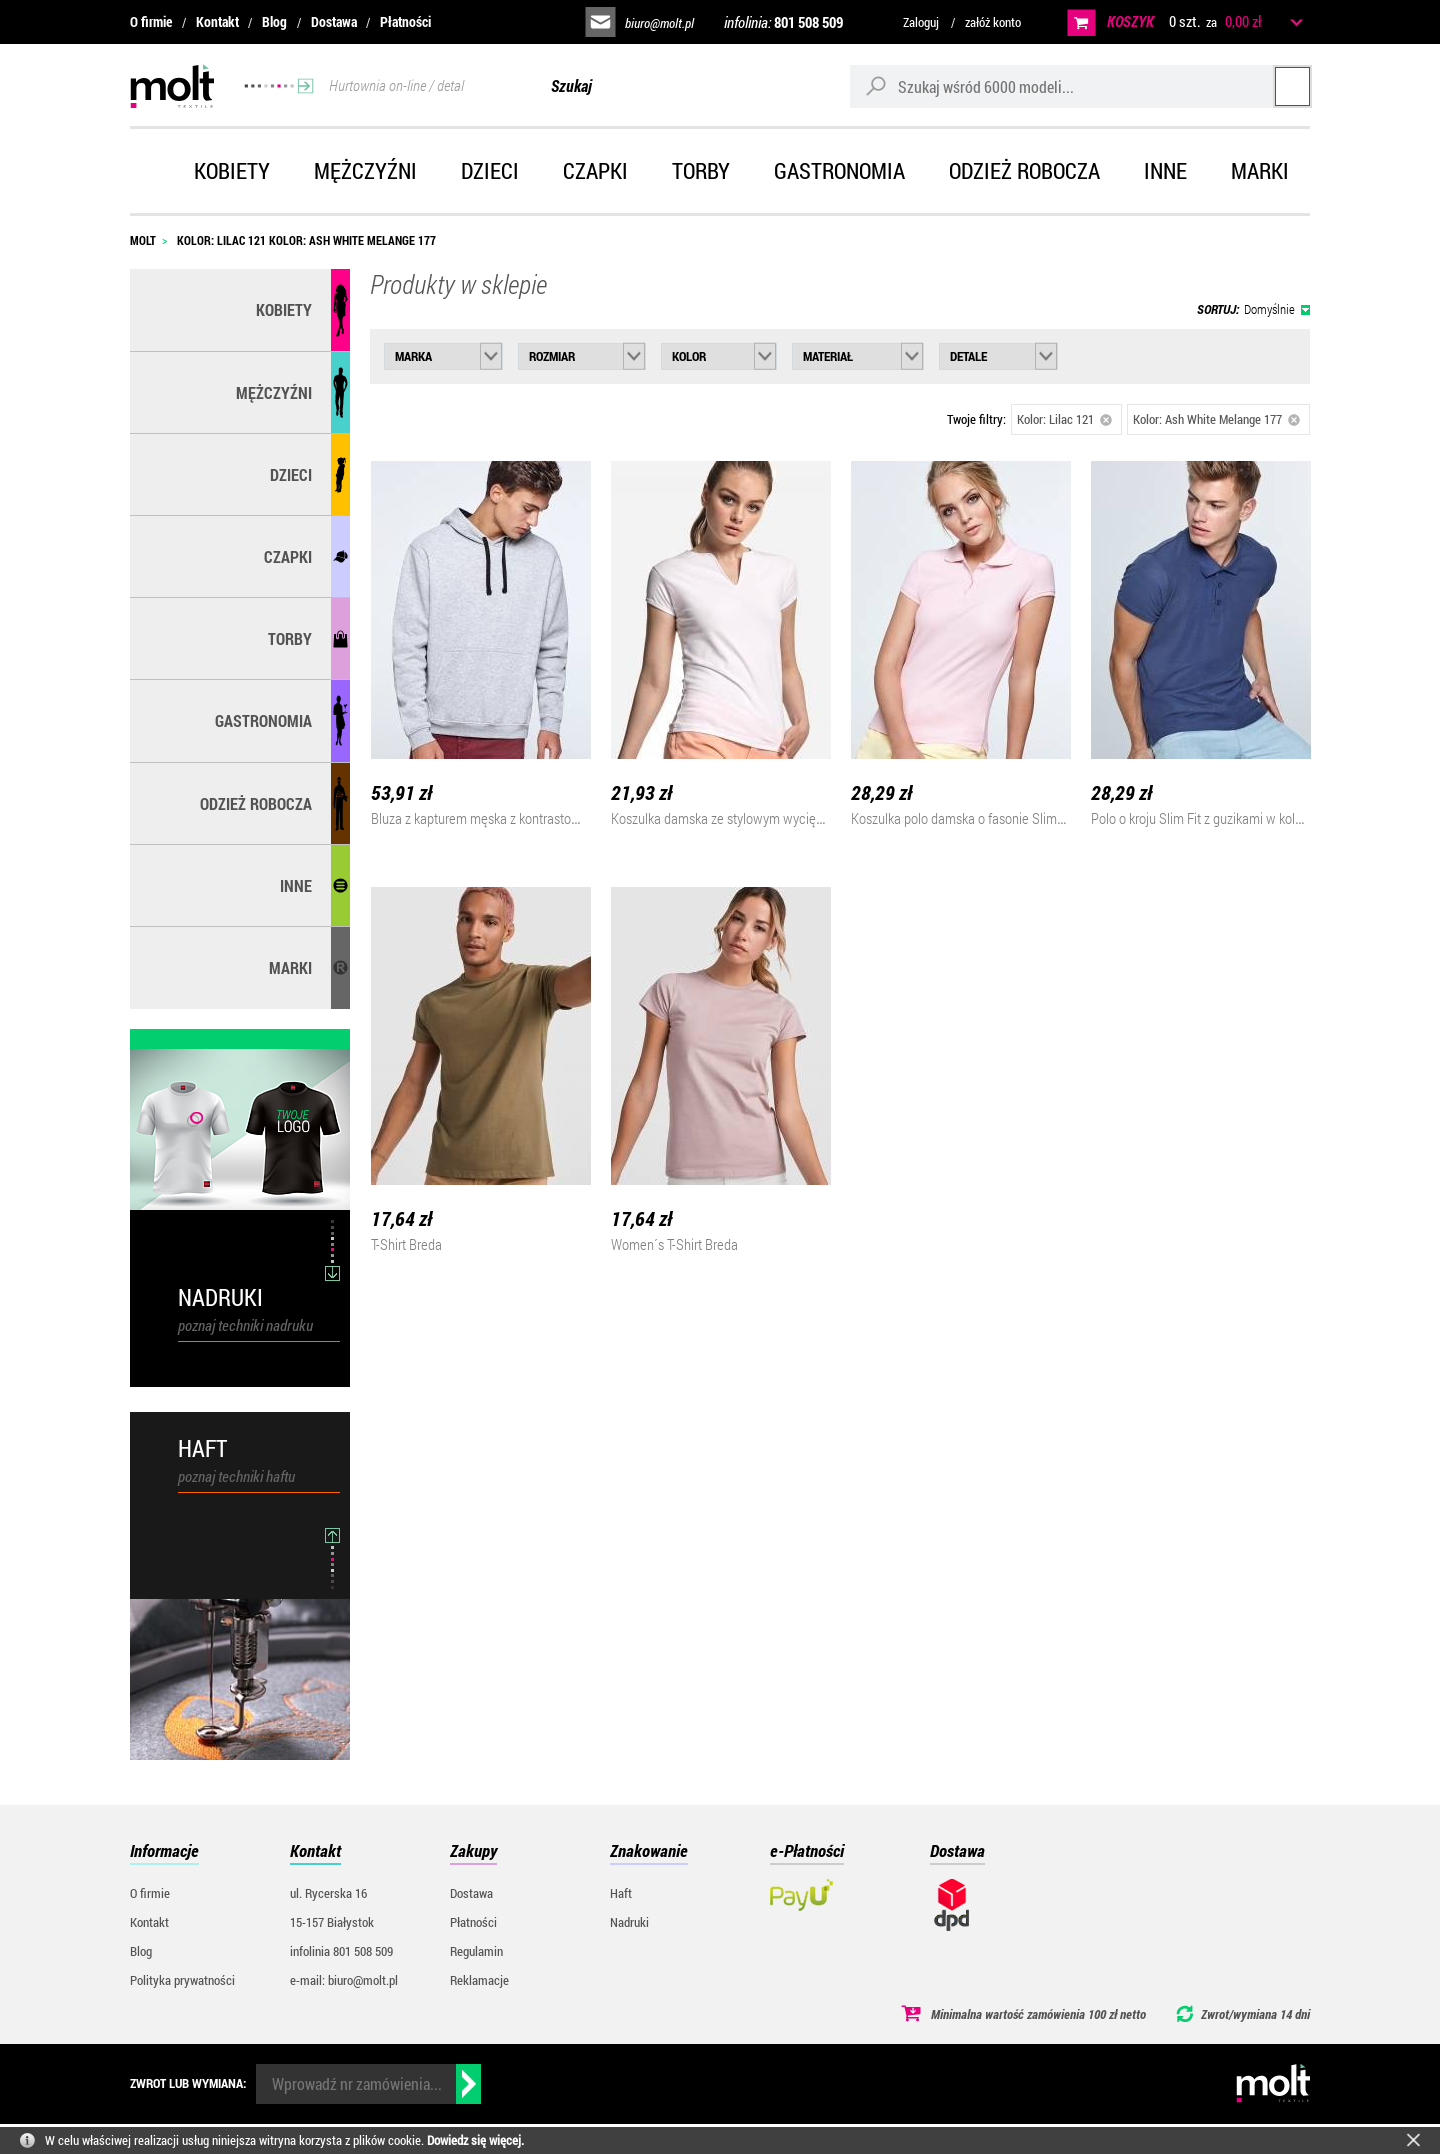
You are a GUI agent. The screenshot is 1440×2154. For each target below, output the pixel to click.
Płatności (405, 21)
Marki (1260, 170)
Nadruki (629, 1922)
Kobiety (232, 170)
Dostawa (334, 21)
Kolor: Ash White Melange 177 (1216, 419)
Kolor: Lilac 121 (1064, 419)
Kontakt (217, 21)
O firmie (151, 21)
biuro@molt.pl (659, 23)
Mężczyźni (365, 170)
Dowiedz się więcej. (475, 2140)
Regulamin (476, 1951)
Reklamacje (479, 1980)
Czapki (595, 170)
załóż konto (993, 22)
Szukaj (1272, 85)
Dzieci (490, 170)
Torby (701, 170)
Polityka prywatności (182, 1980)
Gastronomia (839, 170)
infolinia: (783, 22)
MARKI (290, 967)
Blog (274, 21)
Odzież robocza (1024, 170)
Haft (621, 1893)
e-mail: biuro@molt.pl (344, 1980)
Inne (1165, 170)
